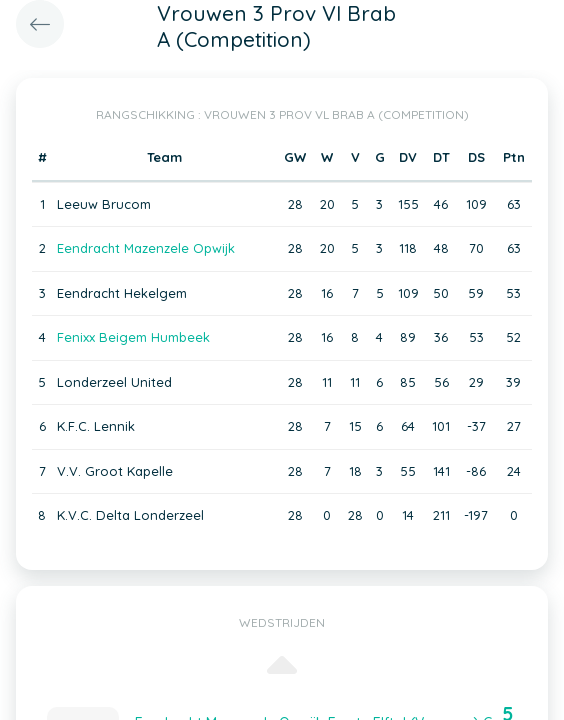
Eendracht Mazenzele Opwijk (146, 248)
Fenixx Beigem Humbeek (133, 337)
